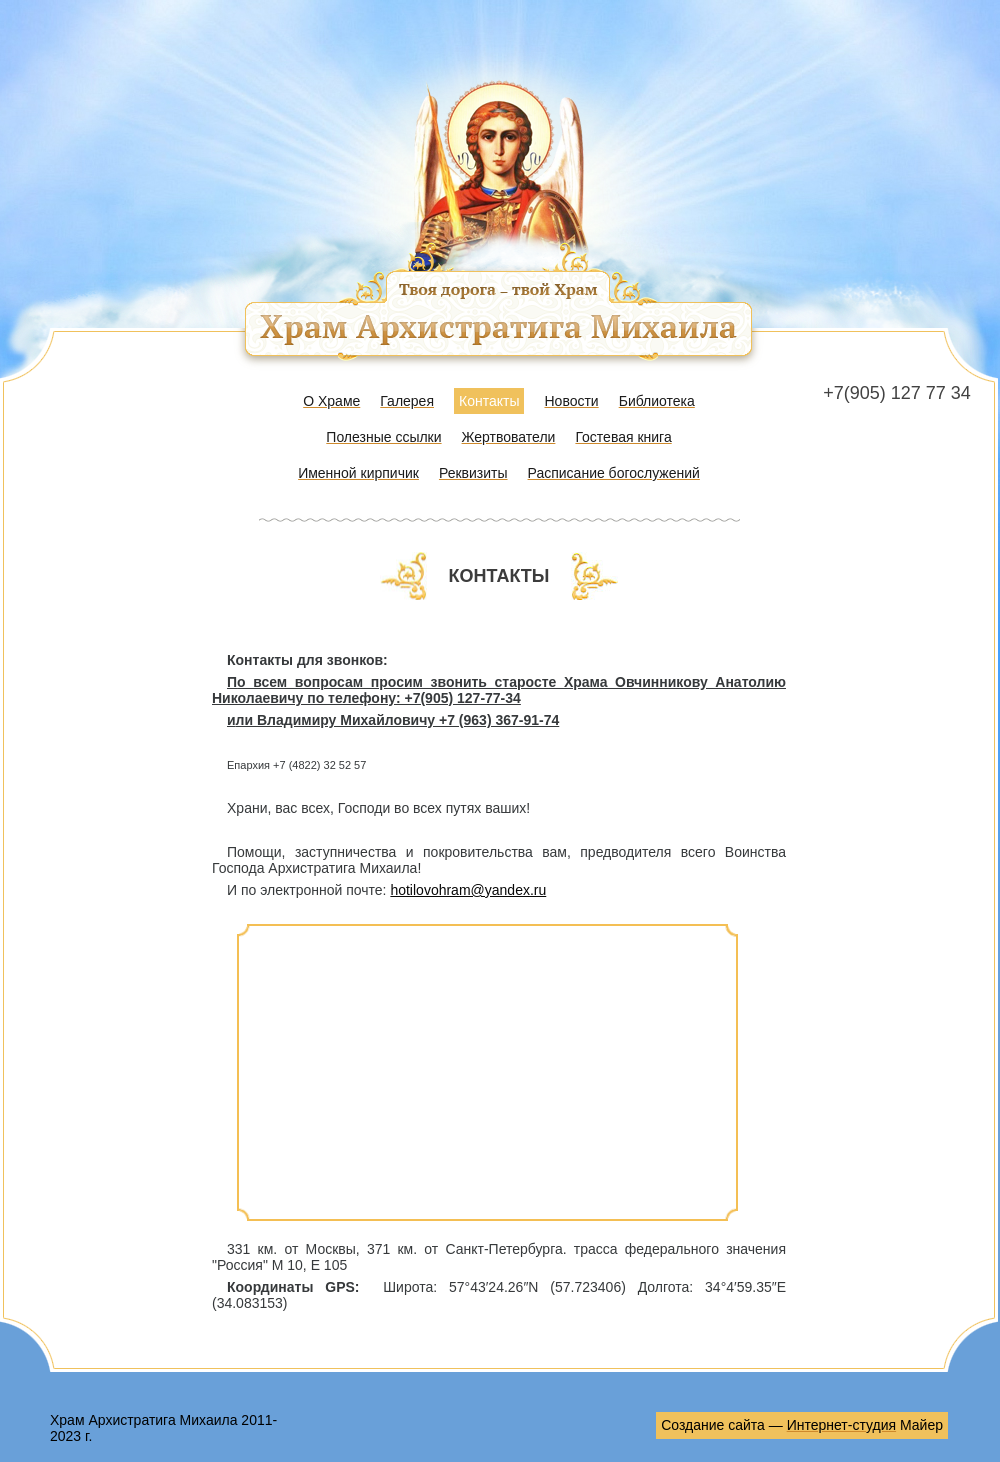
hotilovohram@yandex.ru (468, 890)
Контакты (489, 401)
